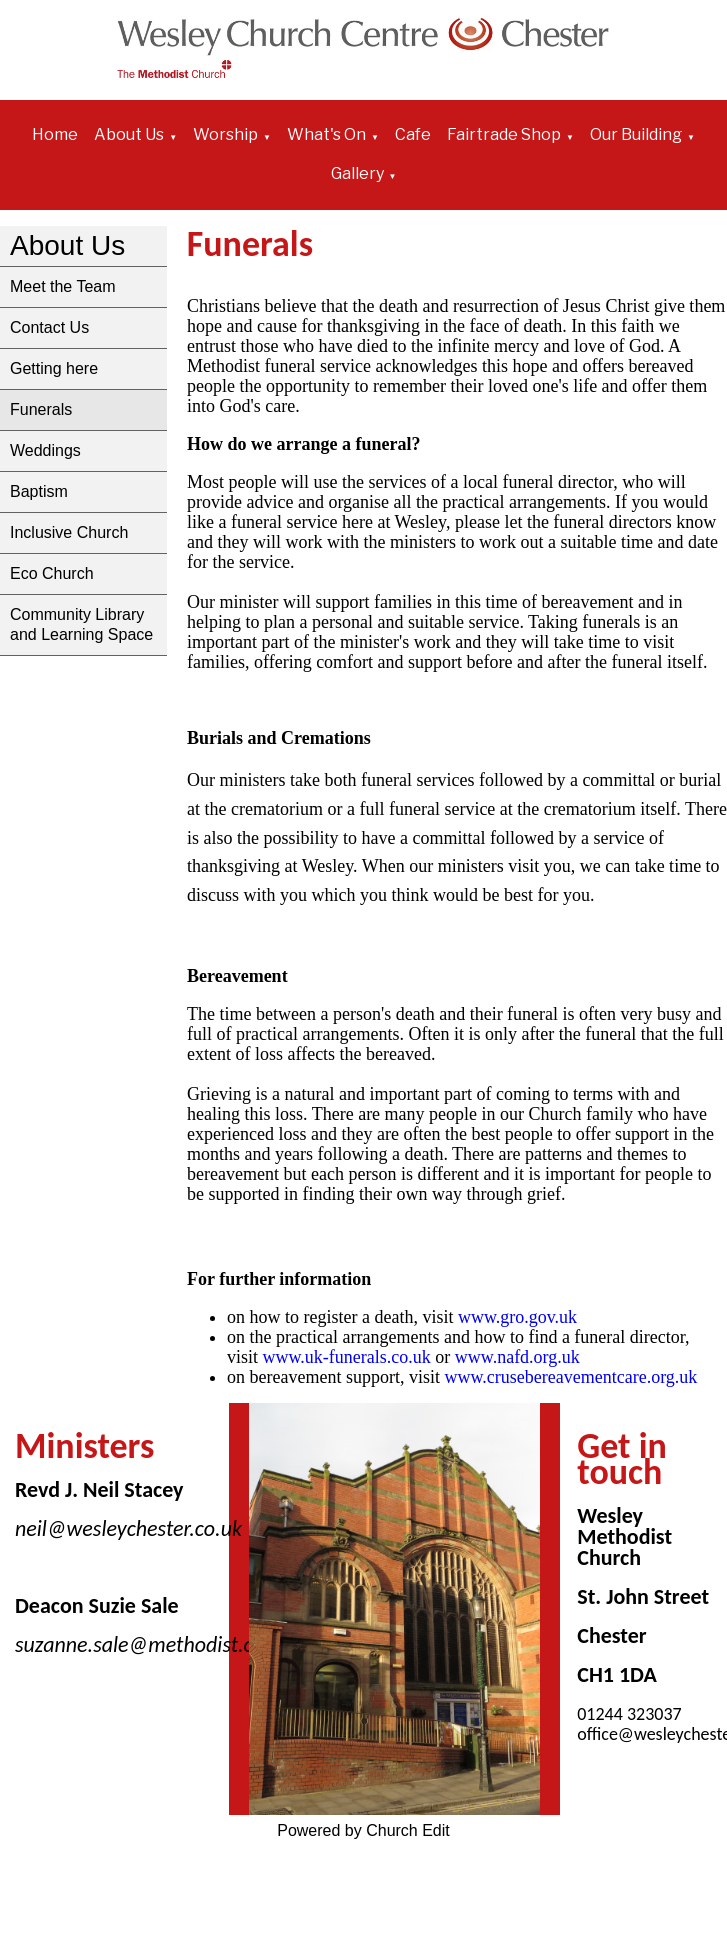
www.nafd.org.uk (517, 1357)
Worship (225, 134)
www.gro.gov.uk (517, 1317)
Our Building (636, 134)
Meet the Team (63, 286)
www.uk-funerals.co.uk (346, 1357)
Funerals (41, 409)
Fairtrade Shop (504, 134)
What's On (326, 134)
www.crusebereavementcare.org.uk (577, 1377)
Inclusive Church (69, 532)
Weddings (45, 450)
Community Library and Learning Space (81, 624)
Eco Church (52, 573)
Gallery (357, 173)
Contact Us (49, 327)
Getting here (54, 368)
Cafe (413, 134)
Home (55, 134)
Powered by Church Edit (363, 1830)
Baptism (39, 491)
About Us (129, 134)
